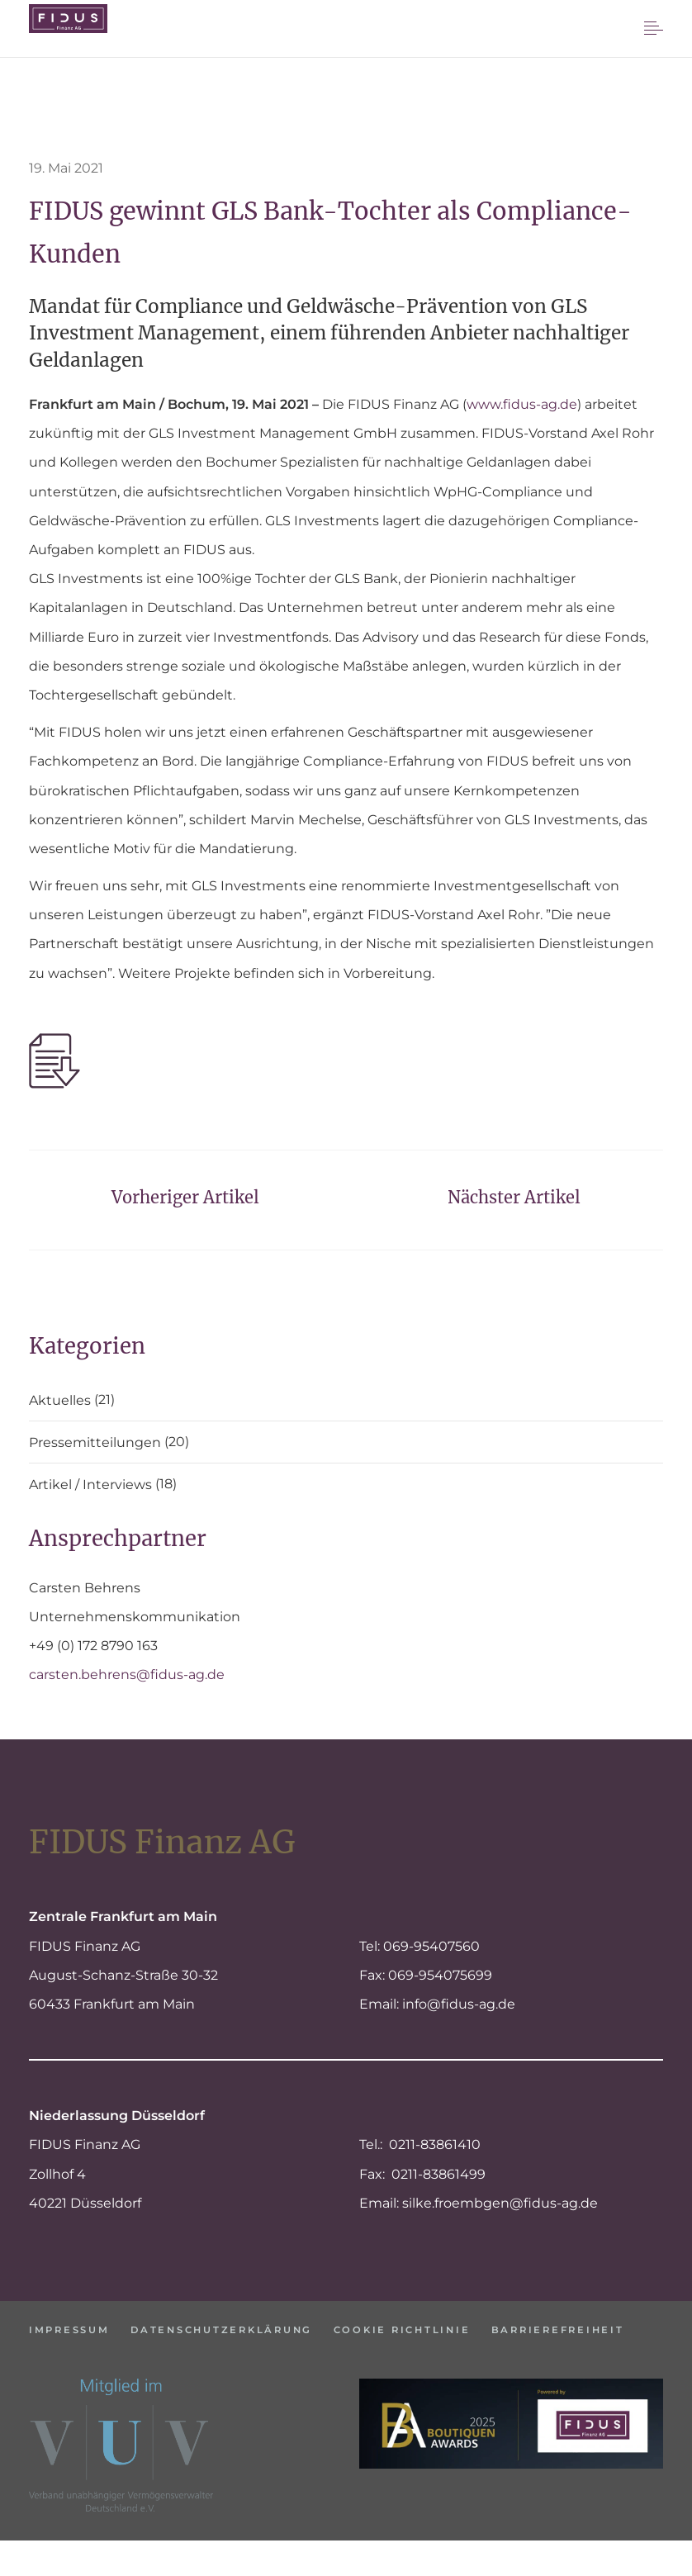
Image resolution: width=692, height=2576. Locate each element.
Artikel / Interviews (90, 1485)
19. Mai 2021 (66, 168)
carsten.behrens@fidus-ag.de (127, 1674)
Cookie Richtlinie (438, 2329)
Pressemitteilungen (95, 1442)
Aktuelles (60, 1400)
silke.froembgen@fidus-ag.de (500, 2203)
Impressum (71, 2329)
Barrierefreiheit (98, 2354)
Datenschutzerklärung (240, 2329)
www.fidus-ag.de (522, 404)
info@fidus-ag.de (458, 2004)
